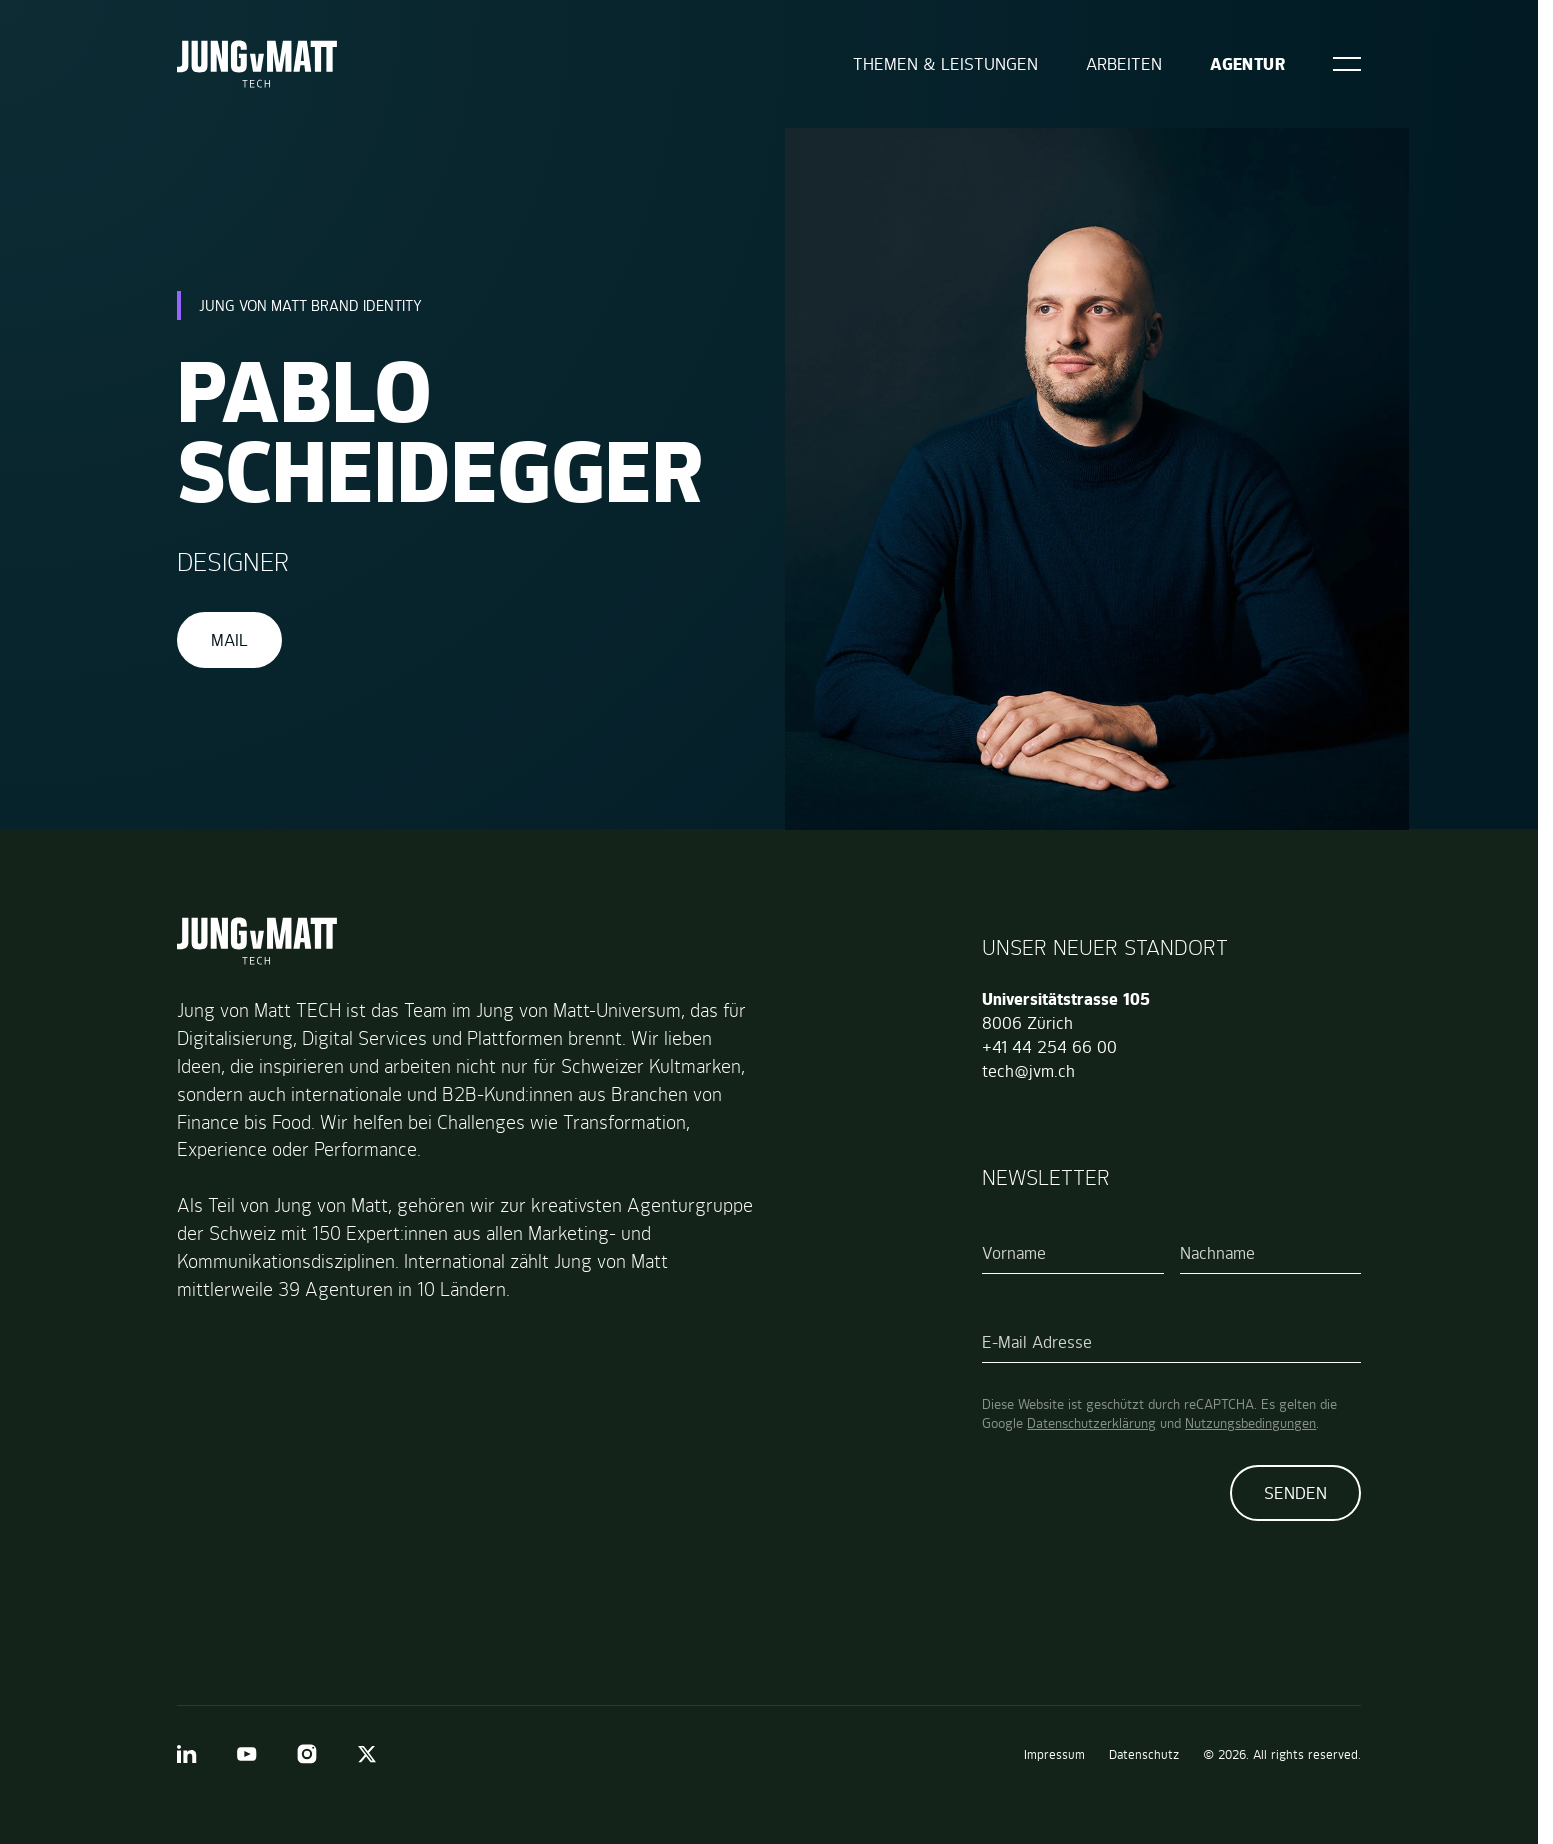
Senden (1295, 1493)
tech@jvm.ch (1028, 1071)
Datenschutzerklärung (1091, 1423)
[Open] (1347, 64)
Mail (229, 640)
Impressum (1054, 1754)
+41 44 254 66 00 (1049, 1047)
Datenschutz (1144, 1754)
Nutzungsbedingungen (1250, 1423)
